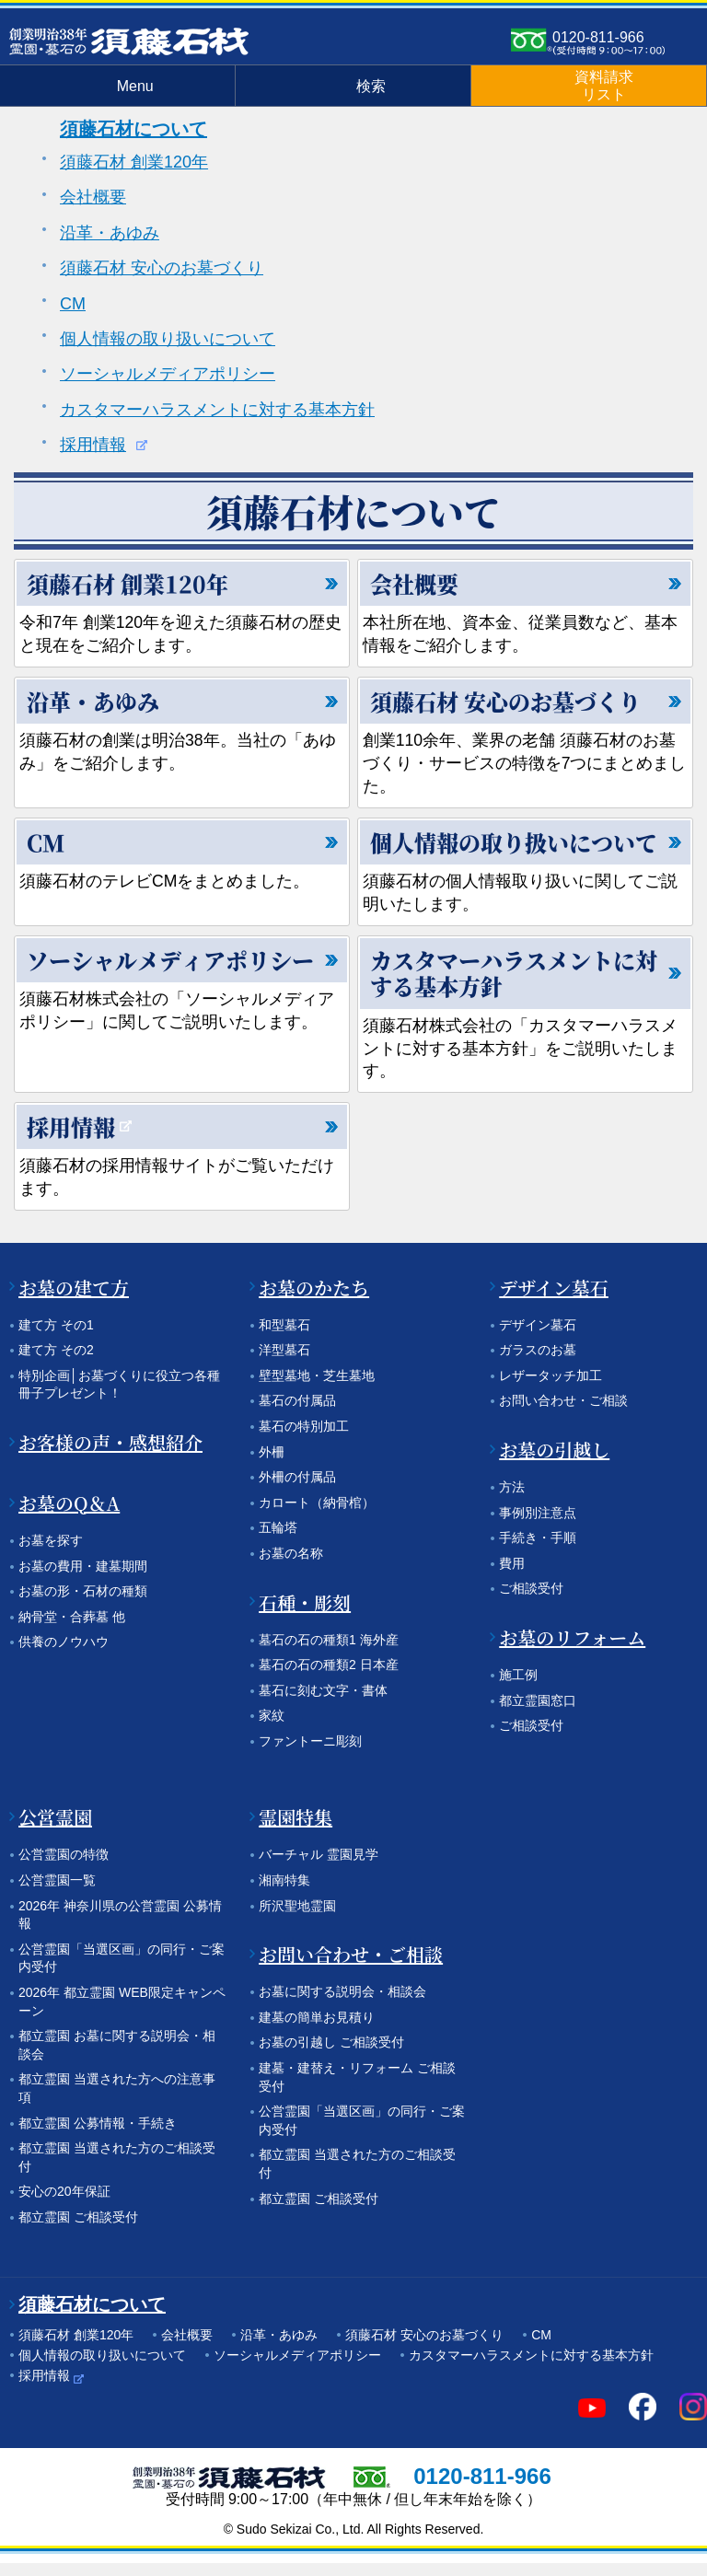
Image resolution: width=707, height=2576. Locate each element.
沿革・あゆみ (109, 233)
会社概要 (93, 197)
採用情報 (93, 444)
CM (73, 304)
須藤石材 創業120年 (134, 162)
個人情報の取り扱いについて (167, 339)
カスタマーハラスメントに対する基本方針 (217, 409)
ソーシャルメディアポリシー (167, 374)
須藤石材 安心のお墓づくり (161, 268)
